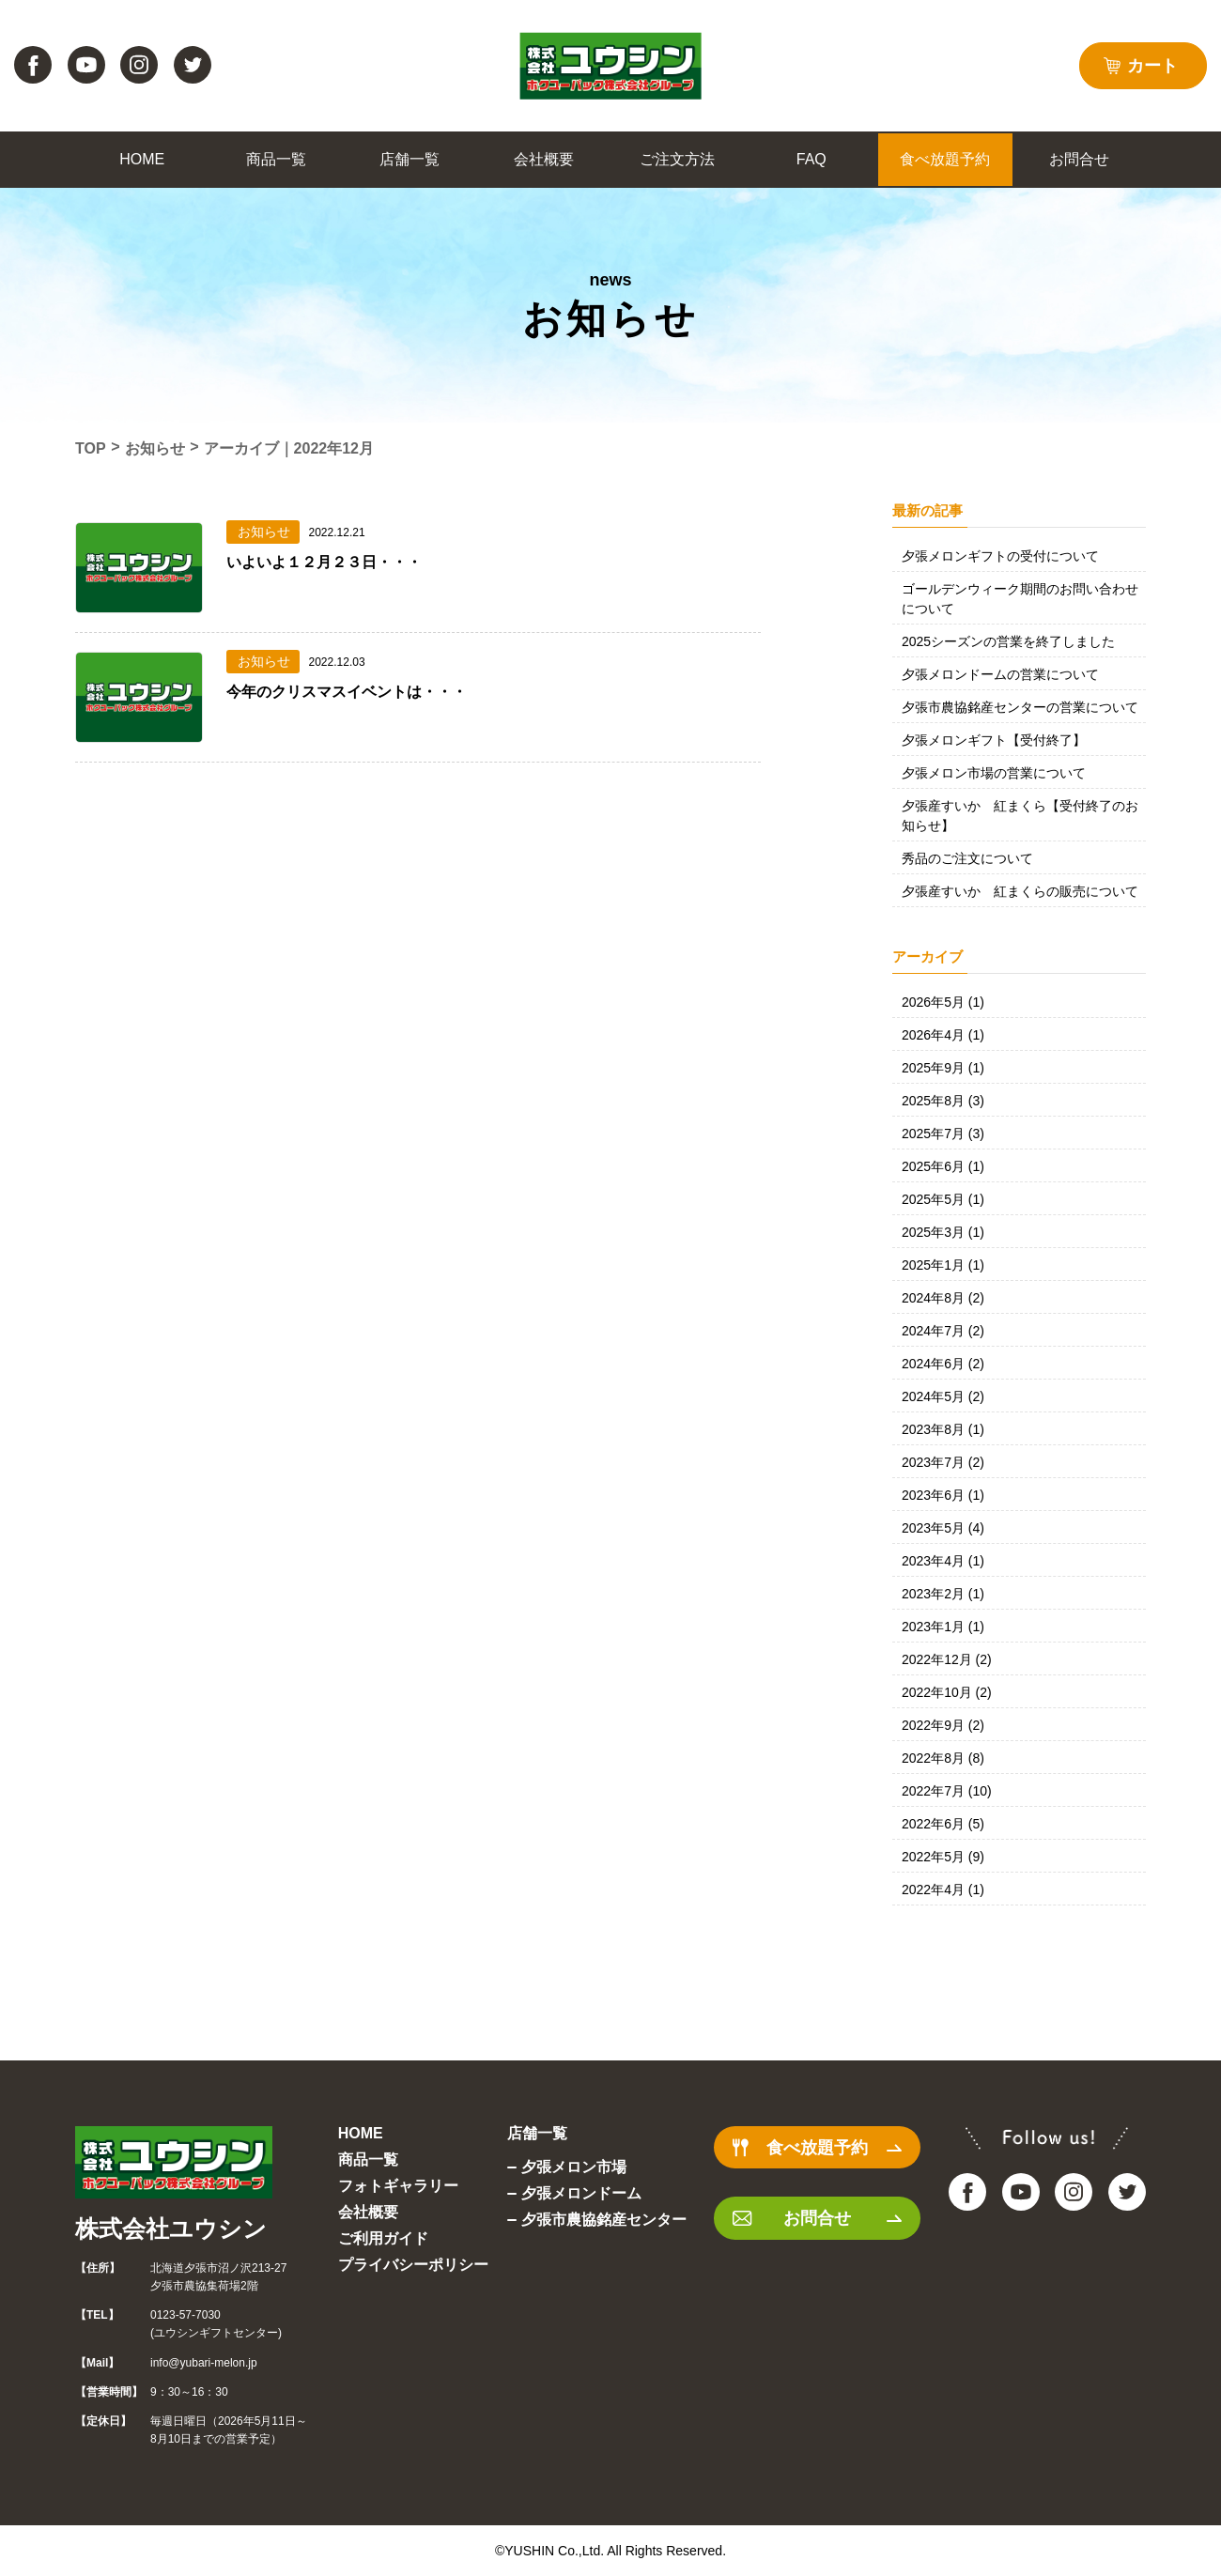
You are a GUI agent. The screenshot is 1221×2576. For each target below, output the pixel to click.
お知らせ (155, 448)
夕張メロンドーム (581, 2193)
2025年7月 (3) (943, 1133)
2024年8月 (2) (943, 1297)
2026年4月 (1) (943, 1034)
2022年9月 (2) (943, 1725)
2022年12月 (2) (947, 1659)
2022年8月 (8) (943, 1758)
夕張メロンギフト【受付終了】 (994, 740)
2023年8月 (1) (943, 1429)
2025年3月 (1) (943, 1232)
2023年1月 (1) (943, 1626)
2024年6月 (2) (943, 1363)
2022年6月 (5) (943, 1823)
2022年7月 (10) (947, 1790)
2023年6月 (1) (943, 1495)
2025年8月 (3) (943, 1100)
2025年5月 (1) (943, 1199)
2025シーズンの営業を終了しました (1008, 641)
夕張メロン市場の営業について (994, 772)
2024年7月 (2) (943, 1330)
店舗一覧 (537, 2133)
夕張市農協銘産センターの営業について (1020, 707)
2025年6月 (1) (943, 1166)
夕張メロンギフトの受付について (1000, 555)
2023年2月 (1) (943, 1593)
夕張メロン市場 (573, 2167)
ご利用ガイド (383, 2238)
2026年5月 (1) (943, 1002)
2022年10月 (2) (947, 1692)
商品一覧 (368, 2159)
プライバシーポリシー (413, 2265)
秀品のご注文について (967, 858)
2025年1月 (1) (943, 1265)
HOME (360, 2133)
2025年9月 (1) (943, 1067)
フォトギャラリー (398, 2186)
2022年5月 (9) (943, 1856)
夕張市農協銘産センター (604, 2220)
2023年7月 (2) (943, 1462)
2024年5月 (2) (943, 1396)
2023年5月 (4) (943, 1527)
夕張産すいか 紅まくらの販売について (1020, 891)
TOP (90, 448)
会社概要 (368, 2212)
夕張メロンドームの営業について (1000, 674)
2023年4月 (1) (943, 1560)
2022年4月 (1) (943, 1889)
